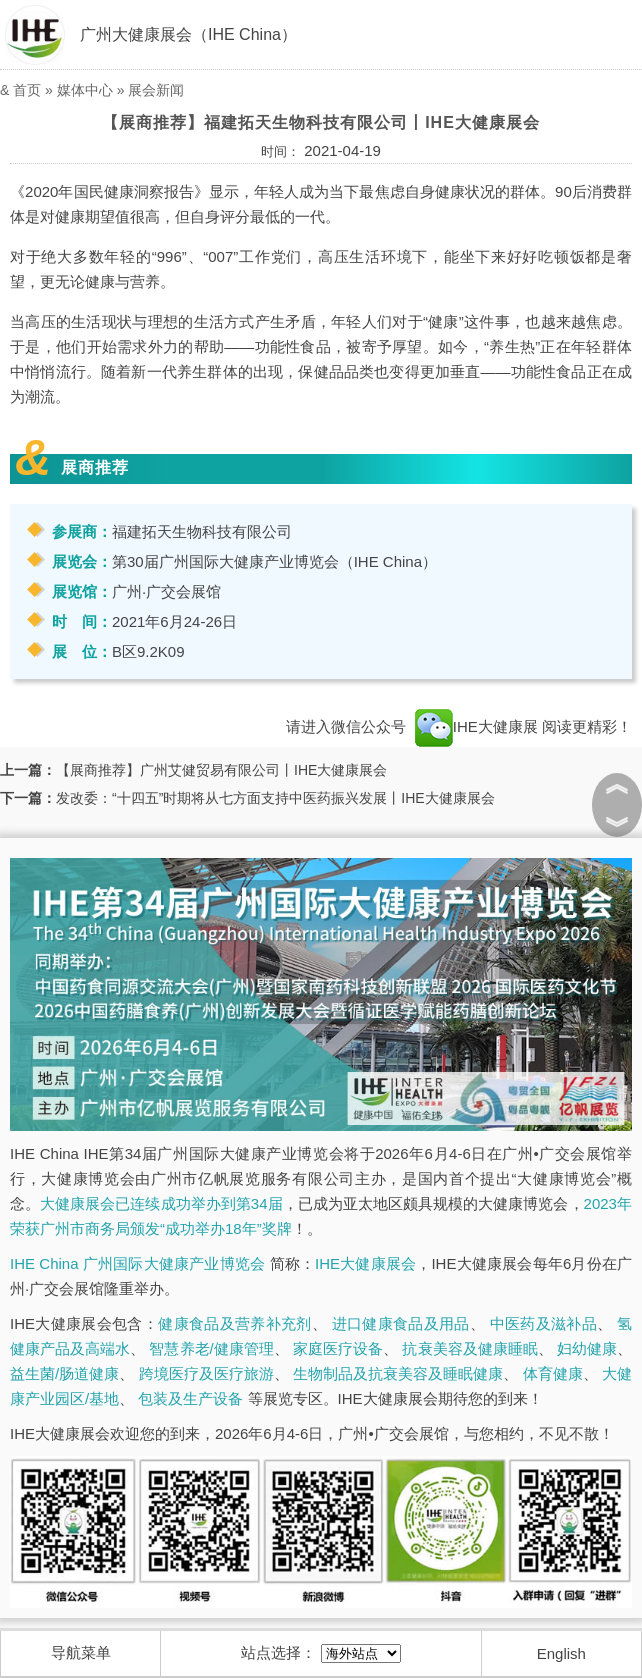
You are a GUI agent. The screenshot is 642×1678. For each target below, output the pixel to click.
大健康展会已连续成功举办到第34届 (161, 1203)
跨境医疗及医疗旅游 (206, 1373)
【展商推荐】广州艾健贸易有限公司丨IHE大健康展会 (221, 770)
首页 (27, 90)
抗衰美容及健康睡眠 (469, 1348)
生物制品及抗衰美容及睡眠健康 (398, 1373)
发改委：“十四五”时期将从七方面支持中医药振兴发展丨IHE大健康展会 (275, 798)
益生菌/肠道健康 (64, 1373)
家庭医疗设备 (338, 1348)
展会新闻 (156, 90)
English (561, 1653)
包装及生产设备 (190, 1398)
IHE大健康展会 (365, 1263)
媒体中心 (85, 90)
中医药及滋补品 (543, 1323)
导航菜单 (81, 1652)
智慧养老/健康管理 (211, 1348)
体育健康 (553, 1373)
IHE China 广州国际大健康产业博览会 (137, 1263)
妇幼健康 (587, 1348)
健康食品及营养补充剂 (235, 1323)
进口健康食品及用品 (401, 1323)
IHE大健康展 (476, 726)
